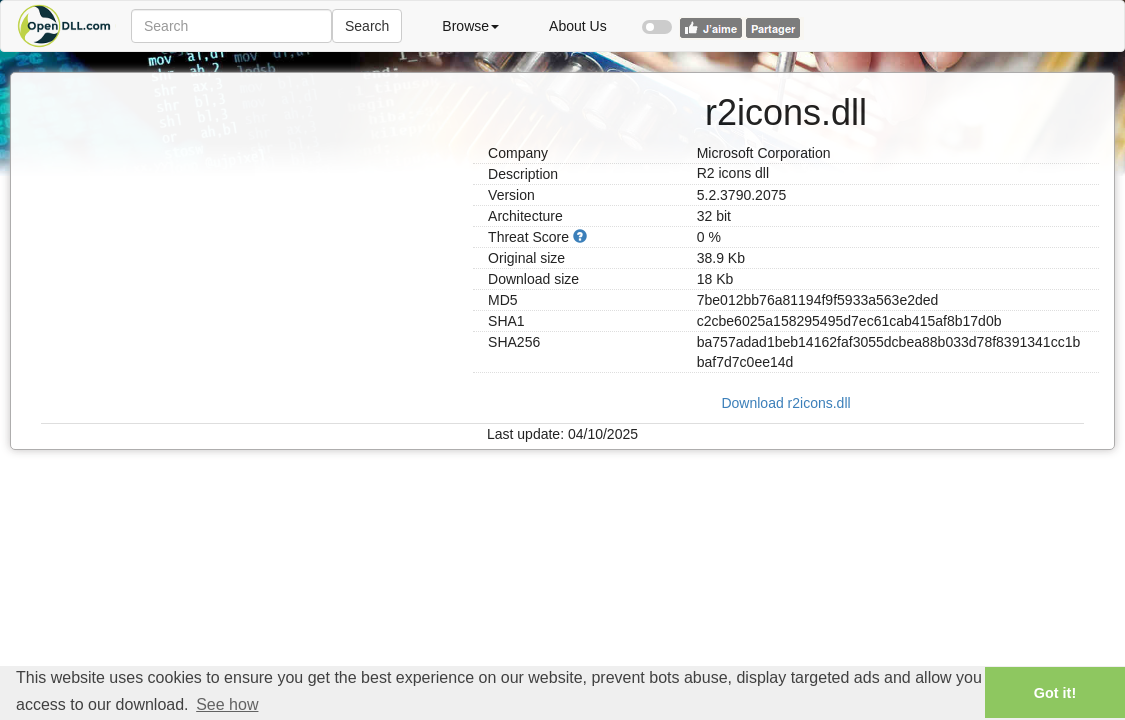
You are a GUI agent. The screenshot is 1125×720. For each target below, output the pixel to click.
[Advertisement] (249, 213)
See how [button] (227, 704)
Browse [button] (470, 26)
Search (367, 26)
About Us (578, 26)
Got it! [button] (1055, 693)
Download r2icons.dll (785, 403)
